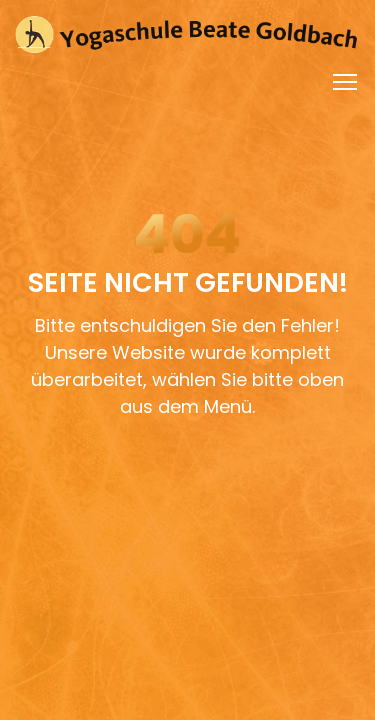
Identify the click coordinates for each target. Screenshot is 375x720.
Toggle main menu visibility (346, 77)
